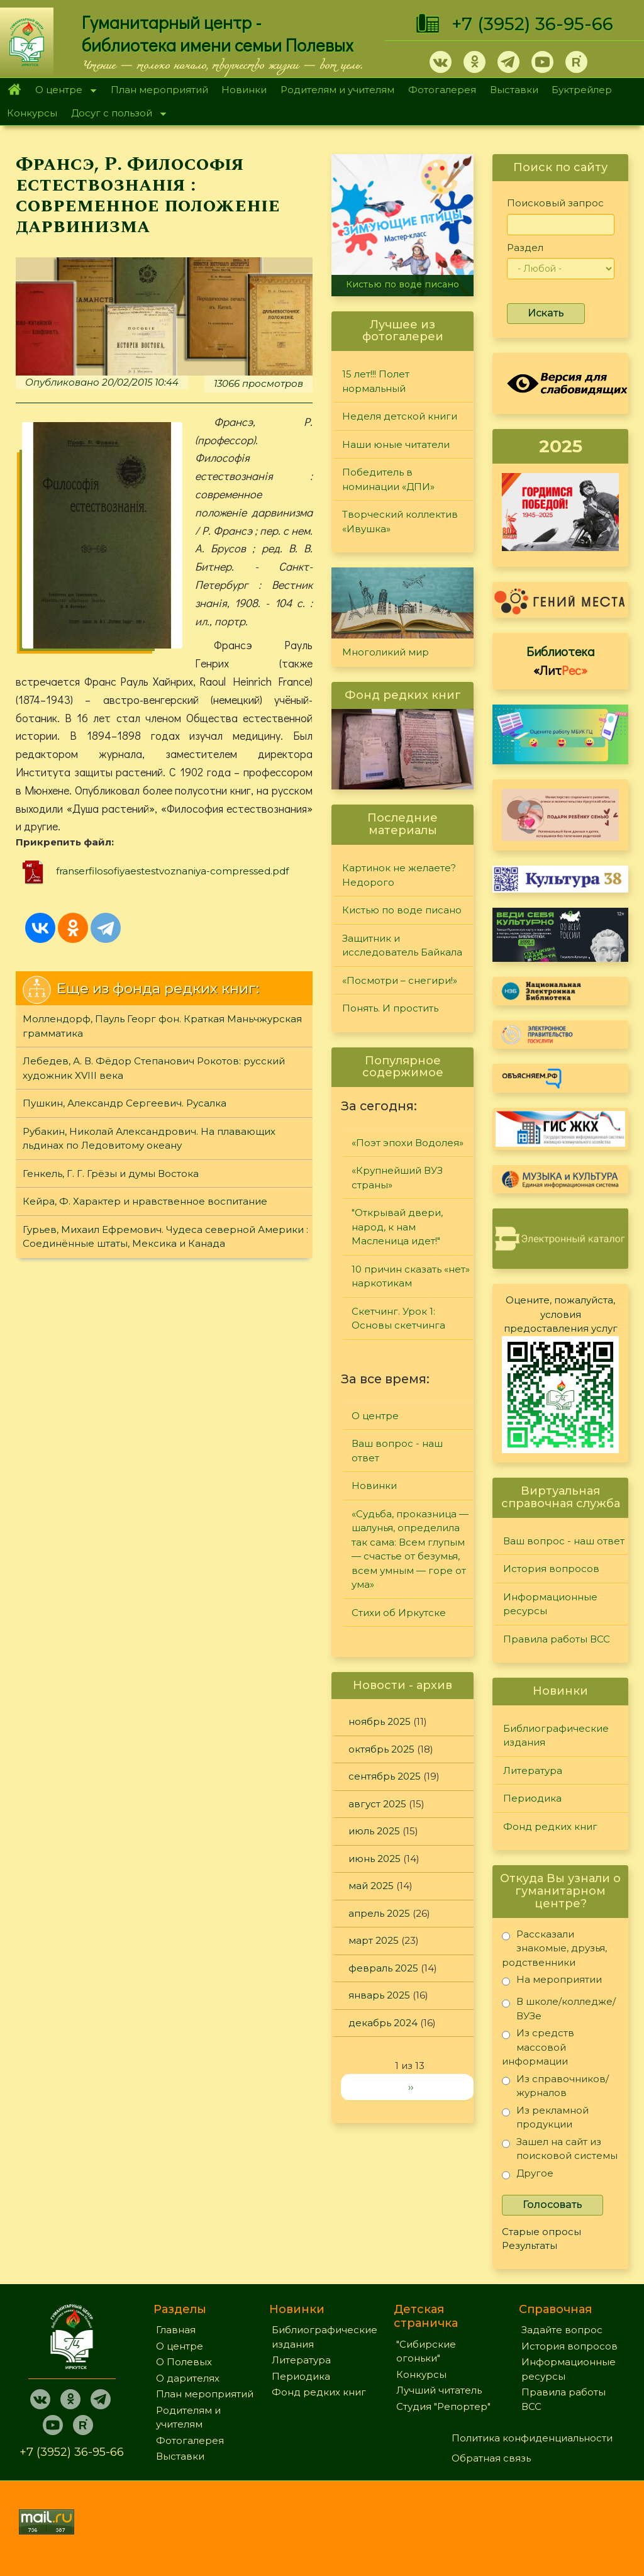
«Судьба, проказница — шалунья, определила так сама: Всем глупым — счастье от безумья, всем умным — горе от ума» (410, 1549)
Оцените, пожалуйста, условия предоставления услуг (561, 1314)
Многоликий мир (385, 652)
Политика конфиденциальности (532, 2438)
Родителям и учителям (337, 90)
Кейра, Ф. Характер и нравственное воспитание (145, 1201)
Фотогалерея (442, 90)
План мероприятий (159, 90)
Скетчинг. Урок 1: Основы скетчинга (398, 1318)
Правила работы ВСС (556, 1639)
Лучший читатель (439, 2390)
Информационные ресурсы (550, 1604)
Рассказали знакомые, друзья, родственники (554, 1947)
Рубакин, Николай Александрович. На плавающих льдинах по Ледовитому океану (149, 1138)
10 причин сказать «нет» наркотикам (411, 1276)
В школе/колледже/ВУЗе (559, 2008)
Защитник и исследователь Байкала (402, 945)
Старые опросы (541, 2232)
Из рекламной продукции (545, 2117)
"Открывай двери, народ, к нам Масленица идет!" (397, 1227)
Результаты (529, 2245)
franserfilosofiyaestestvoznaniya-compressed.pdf (172, 871)
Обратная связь (491, 2458)
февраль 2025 (383, 1968)
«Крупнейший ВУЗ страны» (397, 1177)
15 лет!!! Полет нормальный (375, 381)
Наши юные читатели (396, 444)
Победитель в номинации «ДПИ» (388, 479)
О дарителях (187, 2378)
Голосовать (552, 2205)
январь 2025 (379, 1995)
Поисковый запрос (555, 203)
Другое (527, 2175)
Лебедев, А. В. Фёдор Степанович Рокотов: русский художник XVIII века (154, 1068)
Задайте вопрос (561, 2330)
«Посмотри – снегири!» (399, 980)
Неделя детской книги (399, 416)
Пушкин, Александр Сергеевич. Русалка (124, 1103)
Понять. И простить (390, 1008)
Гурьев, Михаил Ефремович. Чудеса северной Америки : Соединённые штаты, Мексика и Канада (165, 1237)
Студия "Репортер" (443, 2406)
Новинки (244, 90)
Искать (546, 313)
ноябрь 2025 (379, 1721)
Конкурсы (32, 113)
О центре (62, 91)
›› (410, 2087)
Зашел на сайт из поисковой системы (560, 2148)
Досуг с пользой (115, 114)
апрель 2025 (379, 1913)
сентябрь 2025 (384, 1776)
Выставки (514, 90)
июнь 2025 (374, 1859)
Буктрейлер (582, 90)
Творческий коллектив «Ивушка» (400, 521)
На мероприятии (552, 1982)
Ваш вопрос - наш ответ (397, 1450)
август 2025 (377, 1804)
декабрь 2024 (383, 2023)
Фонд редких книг (550, 1826)
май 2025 (371, 1886)
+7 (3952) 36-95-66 (532, 24)
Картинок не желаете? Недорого (399, 875)
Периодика (532, 1798)
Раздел (525, 248)
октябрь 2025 (381, 1749)
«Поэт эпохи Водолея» (408, 1143)
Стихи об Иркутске (399, 1613)
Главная (14, 90)
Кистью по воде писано (402, 284)
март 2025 (373, 1940)
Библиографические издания (556, 1735)
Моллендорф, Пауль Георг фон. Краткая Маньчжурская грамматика (162, 1026)
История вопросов (551, 1569)
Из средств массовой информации (538, 2046)
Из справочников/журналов (555, 2085)
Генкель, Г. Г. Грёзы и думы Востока (111, 1173)
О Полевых (184, 2362)
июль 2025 (374, 1831)
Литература (532, 1770)
